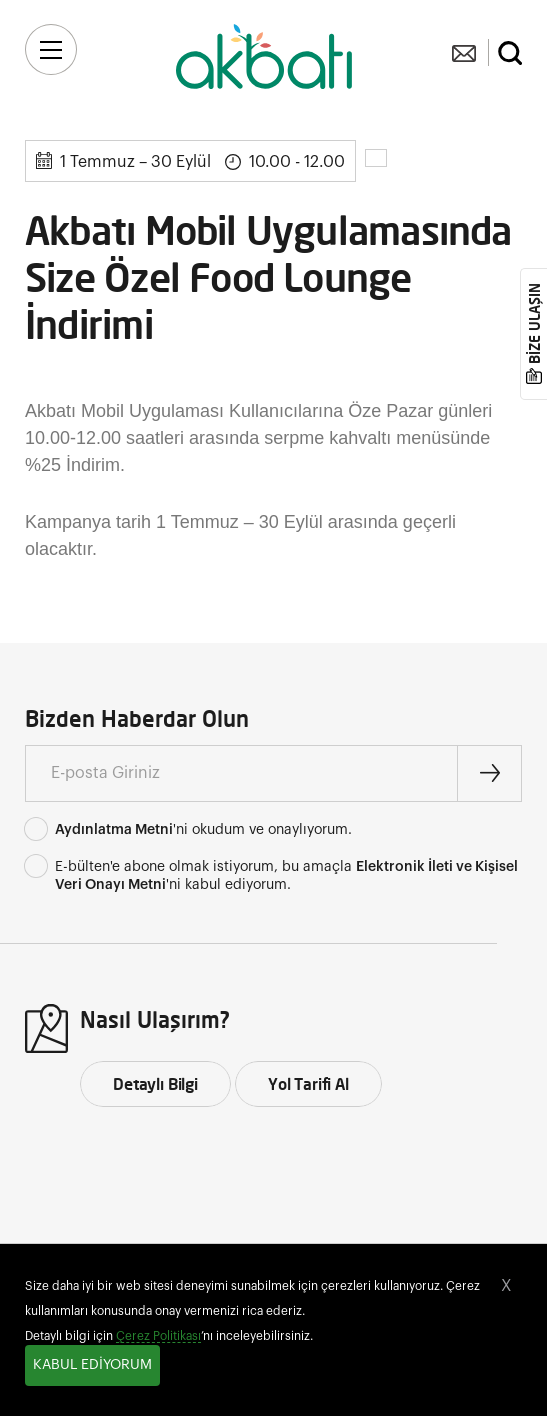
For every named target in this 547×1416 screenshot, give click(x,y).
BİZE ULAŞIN (534, 324)
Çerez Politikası (158, 1336)
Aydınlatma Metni (114, 830)
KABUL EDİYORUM (92, 1365)
